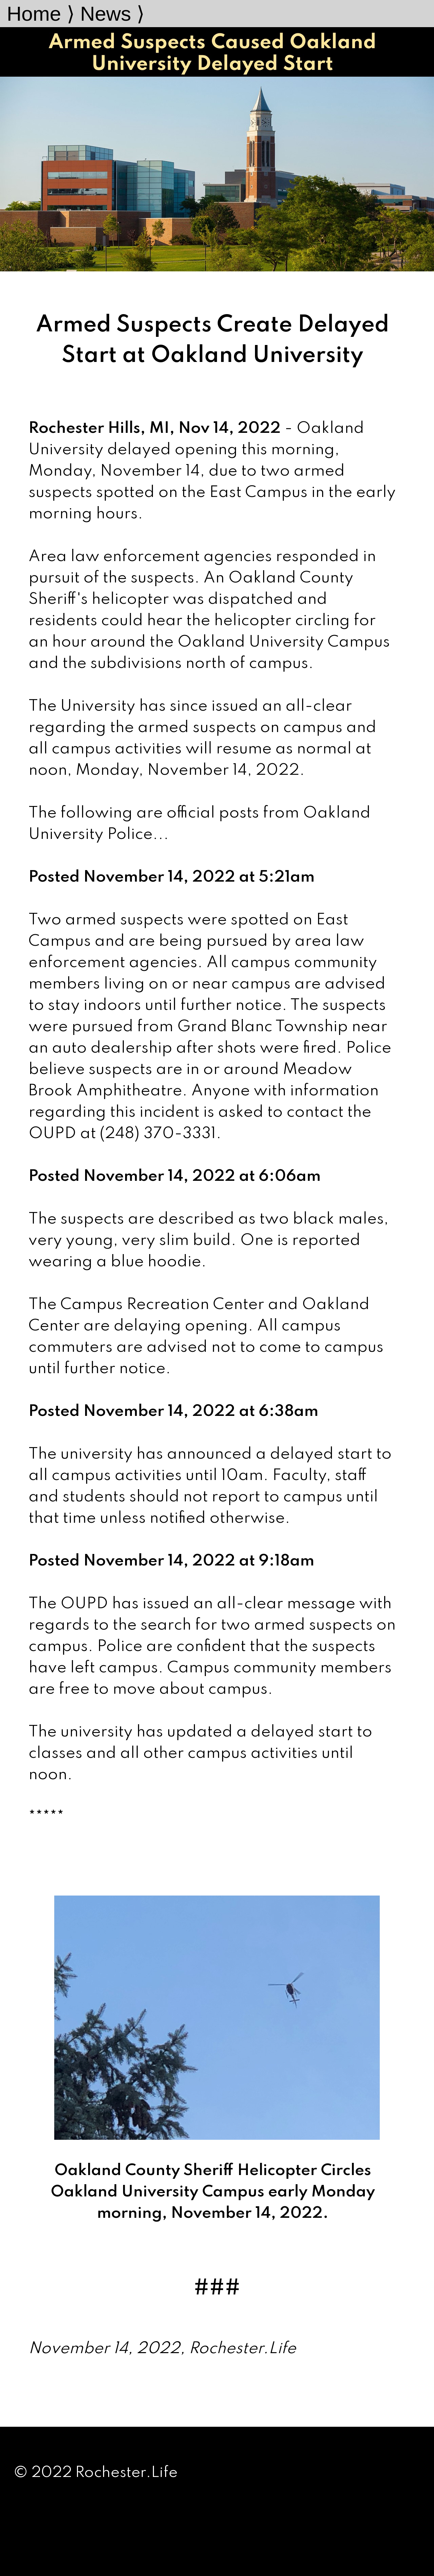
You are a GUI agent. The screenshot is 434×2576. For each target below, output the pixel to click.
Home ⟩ (41, 13)
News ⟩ (112, 13)
